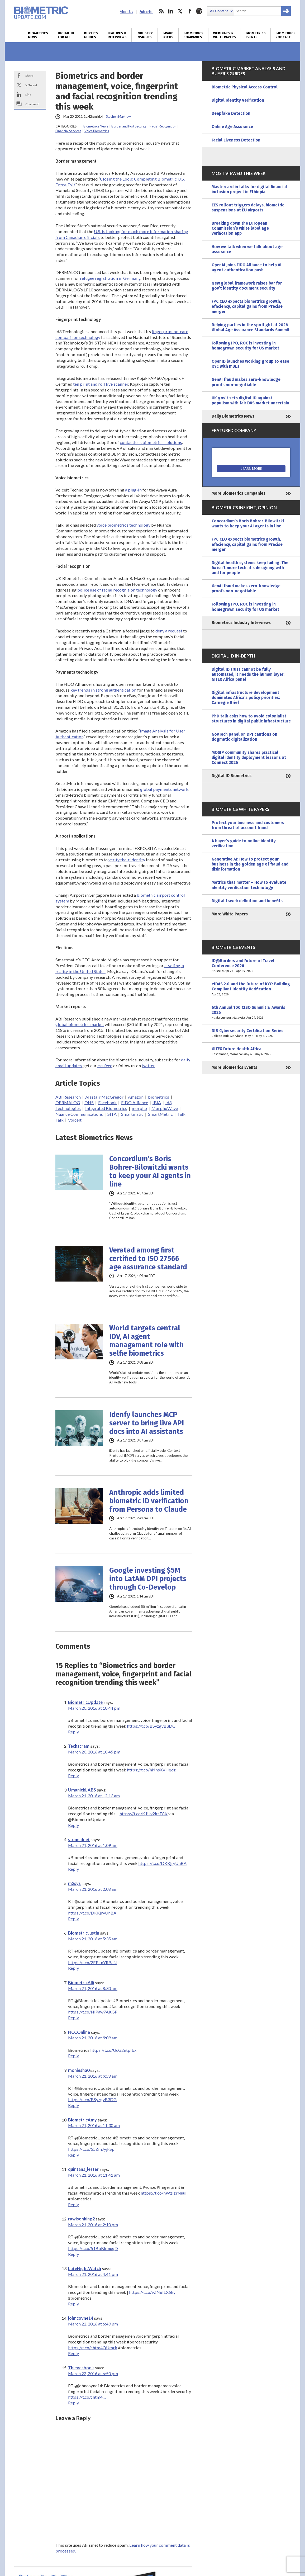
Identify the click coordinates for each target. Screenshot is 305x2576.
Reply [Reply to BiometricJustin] (73, 1967)
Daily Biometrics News (233, 416)
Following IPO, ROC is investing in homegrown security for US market (245, 346)
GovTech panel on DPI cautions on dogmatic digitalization (244, 737)
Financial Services (68, 131)
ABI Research (68, 1096)
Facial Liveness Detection (236, 140)
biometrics (158, 1096)
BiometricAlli (81, 1982)
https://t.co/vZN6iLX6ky (152, 2292)
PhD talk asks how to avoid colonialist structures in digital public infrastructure (251, 719)
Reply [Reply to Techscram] (73, 1775)
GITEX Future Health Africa (251, 1052)
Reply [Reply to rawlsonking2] (73, 2254)
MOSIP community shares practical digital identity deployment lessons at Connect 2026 (249, 757)
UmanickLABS (82, 1789)
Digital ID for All (66, 35)
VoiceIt (75, 1119)
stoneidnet (79, 1839)
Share (29, 75)
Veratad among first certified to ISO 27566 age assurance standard (148, 1258)
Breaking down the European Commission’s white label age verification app (240, 228)
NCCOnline (79, 2032)
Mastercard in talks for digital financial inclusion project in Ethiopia (249, 189)
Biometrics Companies (193, 35)
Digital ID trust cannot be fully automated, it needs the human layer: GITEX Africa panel (248, 674)
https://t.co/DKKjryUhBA (162, 1863)
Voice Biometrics (96, 131)
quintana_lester (83, 2169)
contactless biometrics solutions (151, 442)
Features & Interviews (117, 35)
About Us (126, 12)
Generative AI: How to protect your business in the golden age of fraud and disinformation (250, 864)
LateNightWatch (84, 2268)
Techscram (78, 1745)
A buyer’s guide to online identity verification (244, 843)
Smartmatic (132, 1114)
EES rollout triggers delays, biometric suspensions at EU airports (248, 207)
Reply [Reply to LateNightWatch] (73, 2303)
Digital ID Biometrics (231, 775)
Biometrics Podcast (285, 35)
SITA (112, 1114)
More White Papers (230, 914)
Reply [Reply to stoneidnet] (73, 1868)
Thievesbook (81, 2367)
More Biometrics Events (234, 1067)
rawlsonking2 (81, 2218)
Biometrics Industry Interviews (241, 622)
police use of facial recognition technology (117, 589)
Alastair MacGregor (104, 1096)
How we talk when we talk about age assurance (247, 249)
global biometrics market (79, 1024)
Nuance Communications (79, 1114)
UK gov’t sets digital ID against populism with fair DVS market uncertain (250, 400)
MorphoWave (164, 1108)
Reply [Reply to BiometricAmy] (73, 2154)
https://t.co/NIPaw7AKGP (92, 2011)
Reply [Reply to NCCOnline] (73, 2055)
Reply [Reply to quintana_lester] (73, 2204)
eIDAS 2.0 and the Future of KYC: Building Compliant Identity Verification (251, 989)
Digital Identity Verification (238, 100)
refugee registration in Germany (110, 278)
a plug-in (133, 489)
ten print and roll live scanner (100, 383)
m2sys (74, 1883)
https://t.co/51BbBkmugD (93, 2248)
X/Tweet (31, 85)
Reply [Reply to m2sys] (73, 1918)
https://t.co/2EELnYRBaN (92, 1962)
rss (161, 11)
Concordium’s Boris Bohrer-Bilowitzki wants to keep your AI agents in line (150, 1171)
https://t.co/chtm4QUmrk (92, 2347)
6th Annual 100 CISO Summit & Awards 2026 (251, 1012)
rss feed (104, 1065)
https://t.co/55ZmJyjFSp (91, 2149)
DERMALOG (67, 1102)
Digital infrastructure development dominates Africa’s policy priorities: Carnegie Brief (246, 697)
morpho (139, 1108)
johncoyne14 (80, 2317)
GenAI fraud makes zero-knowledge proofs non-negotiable (246, 382)
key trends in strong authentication (103, 689)
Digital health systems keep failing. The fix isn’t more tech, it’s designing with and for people (250, 567)
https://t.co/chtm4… (87, 2396)
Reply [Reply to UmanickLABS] (73, 1825)
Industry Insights (144, 35)
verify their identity (126, 859)
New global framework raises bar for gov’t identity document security (247, 286)
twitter (180, 11)
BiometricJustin (83, 1932)
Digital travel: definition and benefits (247, 901)
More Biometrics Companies (238, 493)
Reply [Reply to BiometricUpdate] (73, 1731)
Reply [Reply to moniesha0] (73, 2105)
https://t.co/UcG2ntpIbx (113, 2050)
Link (28, 94)
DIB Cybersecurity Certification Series (251, 1033)
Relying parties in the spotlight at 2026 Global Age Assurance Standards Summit (251, 327)
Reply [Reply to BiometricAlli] (73, 2017)
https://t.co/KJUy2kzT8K (144, 1813)
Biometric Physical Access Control (245, 87)
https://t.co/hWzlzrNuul (164, 2192)
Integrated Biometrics (106, 1108)
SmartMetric (160, 1114)
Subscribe (146, 12)
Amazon (136, 1096)
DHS (89, 1102)
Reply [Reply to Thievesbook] (73, 2402)
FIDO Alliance (134, 1102)
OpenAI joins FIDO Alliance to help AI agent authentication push (247, 267)
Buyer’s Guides (91, 35)
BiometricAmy (82, 2119)
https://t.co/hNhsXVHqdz (151, 1769)
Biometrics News (38, 35)
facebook (189, 11)
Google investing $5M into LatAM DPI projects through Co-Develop (147, 1578)
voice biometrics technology (123, 524)
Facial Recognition (163, 126)
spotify (199, 11)
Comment (32, 104)
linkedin (170, 11)
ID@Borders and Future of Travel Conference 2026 (251, 965)
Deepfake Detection (231, 113)
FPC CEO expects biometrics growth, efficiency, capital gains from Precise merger (247, 306)
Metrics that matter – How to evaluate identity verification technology (249, 885)
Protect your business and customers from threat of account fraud (248, 825)
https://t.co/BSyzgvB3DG (151, 1725)
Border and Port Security (128, 126)
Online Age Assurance (232, 126)
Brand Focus (168, 35)
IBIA (156, 1102)
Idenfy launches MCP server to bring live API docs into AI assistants (146, 1423)
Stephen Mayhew (118, 117)
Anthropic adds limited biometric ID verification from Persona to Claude (148, 1501)
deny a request (168, 630)
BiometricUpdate (85, 1702)
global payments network (164, 789)
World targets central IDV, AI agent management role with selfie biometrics (146, 1341)
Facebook (107, 1102)
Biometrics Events (256, 35)
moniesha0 (78, 2070)
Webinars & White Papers (224, 35)
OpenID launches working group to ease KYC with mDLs (250, 364)
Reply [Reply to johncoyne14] (73, 2353)
